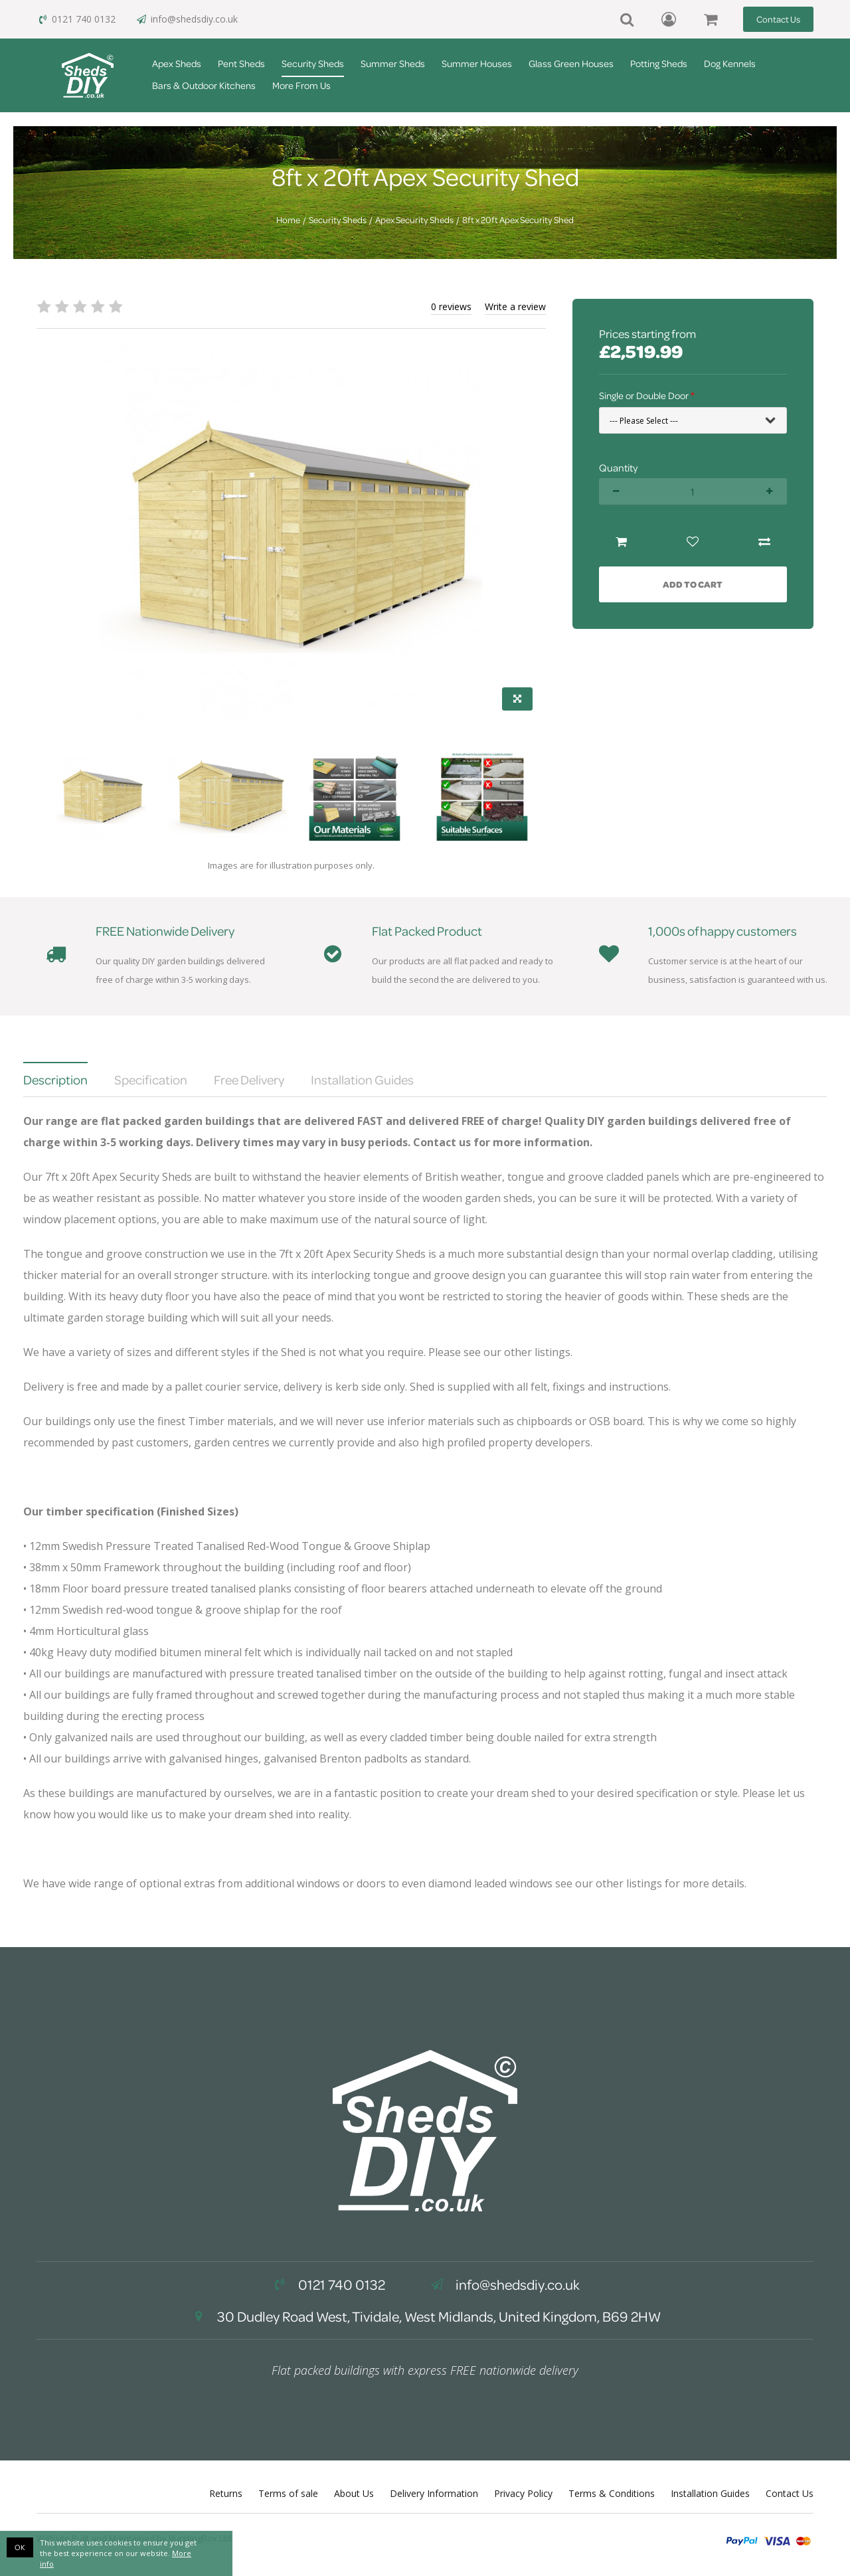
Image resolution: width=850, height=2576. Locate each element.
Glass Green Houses (571, 63)
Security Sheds (313, 63)
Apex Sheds (176, 63)
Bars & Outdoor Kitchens (204, 85)
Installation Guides (710, 2493)
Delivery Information (434, 2493)
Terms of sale (288, 2493)
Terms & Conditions (611, 2493)
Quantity (618, 467)
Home (288, 220)
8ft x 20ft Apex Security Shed (518, 220)
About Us (354, 2493)
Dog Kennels (730, 63)
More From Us (301, 85)
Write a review (515, 306)
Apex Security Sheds (414, 220)
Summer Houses (477, 63)
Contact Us (778, 19)
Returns (225, 2493)
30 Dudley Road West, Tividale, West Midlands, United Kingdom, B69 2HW (425, 2316)
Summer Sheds (393, 63)
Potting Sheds (658, 63)
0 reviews (451, 306)
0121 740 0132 (76, 19)
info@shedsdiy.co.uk (186, 19)
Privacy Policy (523, 2493)
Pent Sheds (241, 63)
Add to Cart (692, 584)
